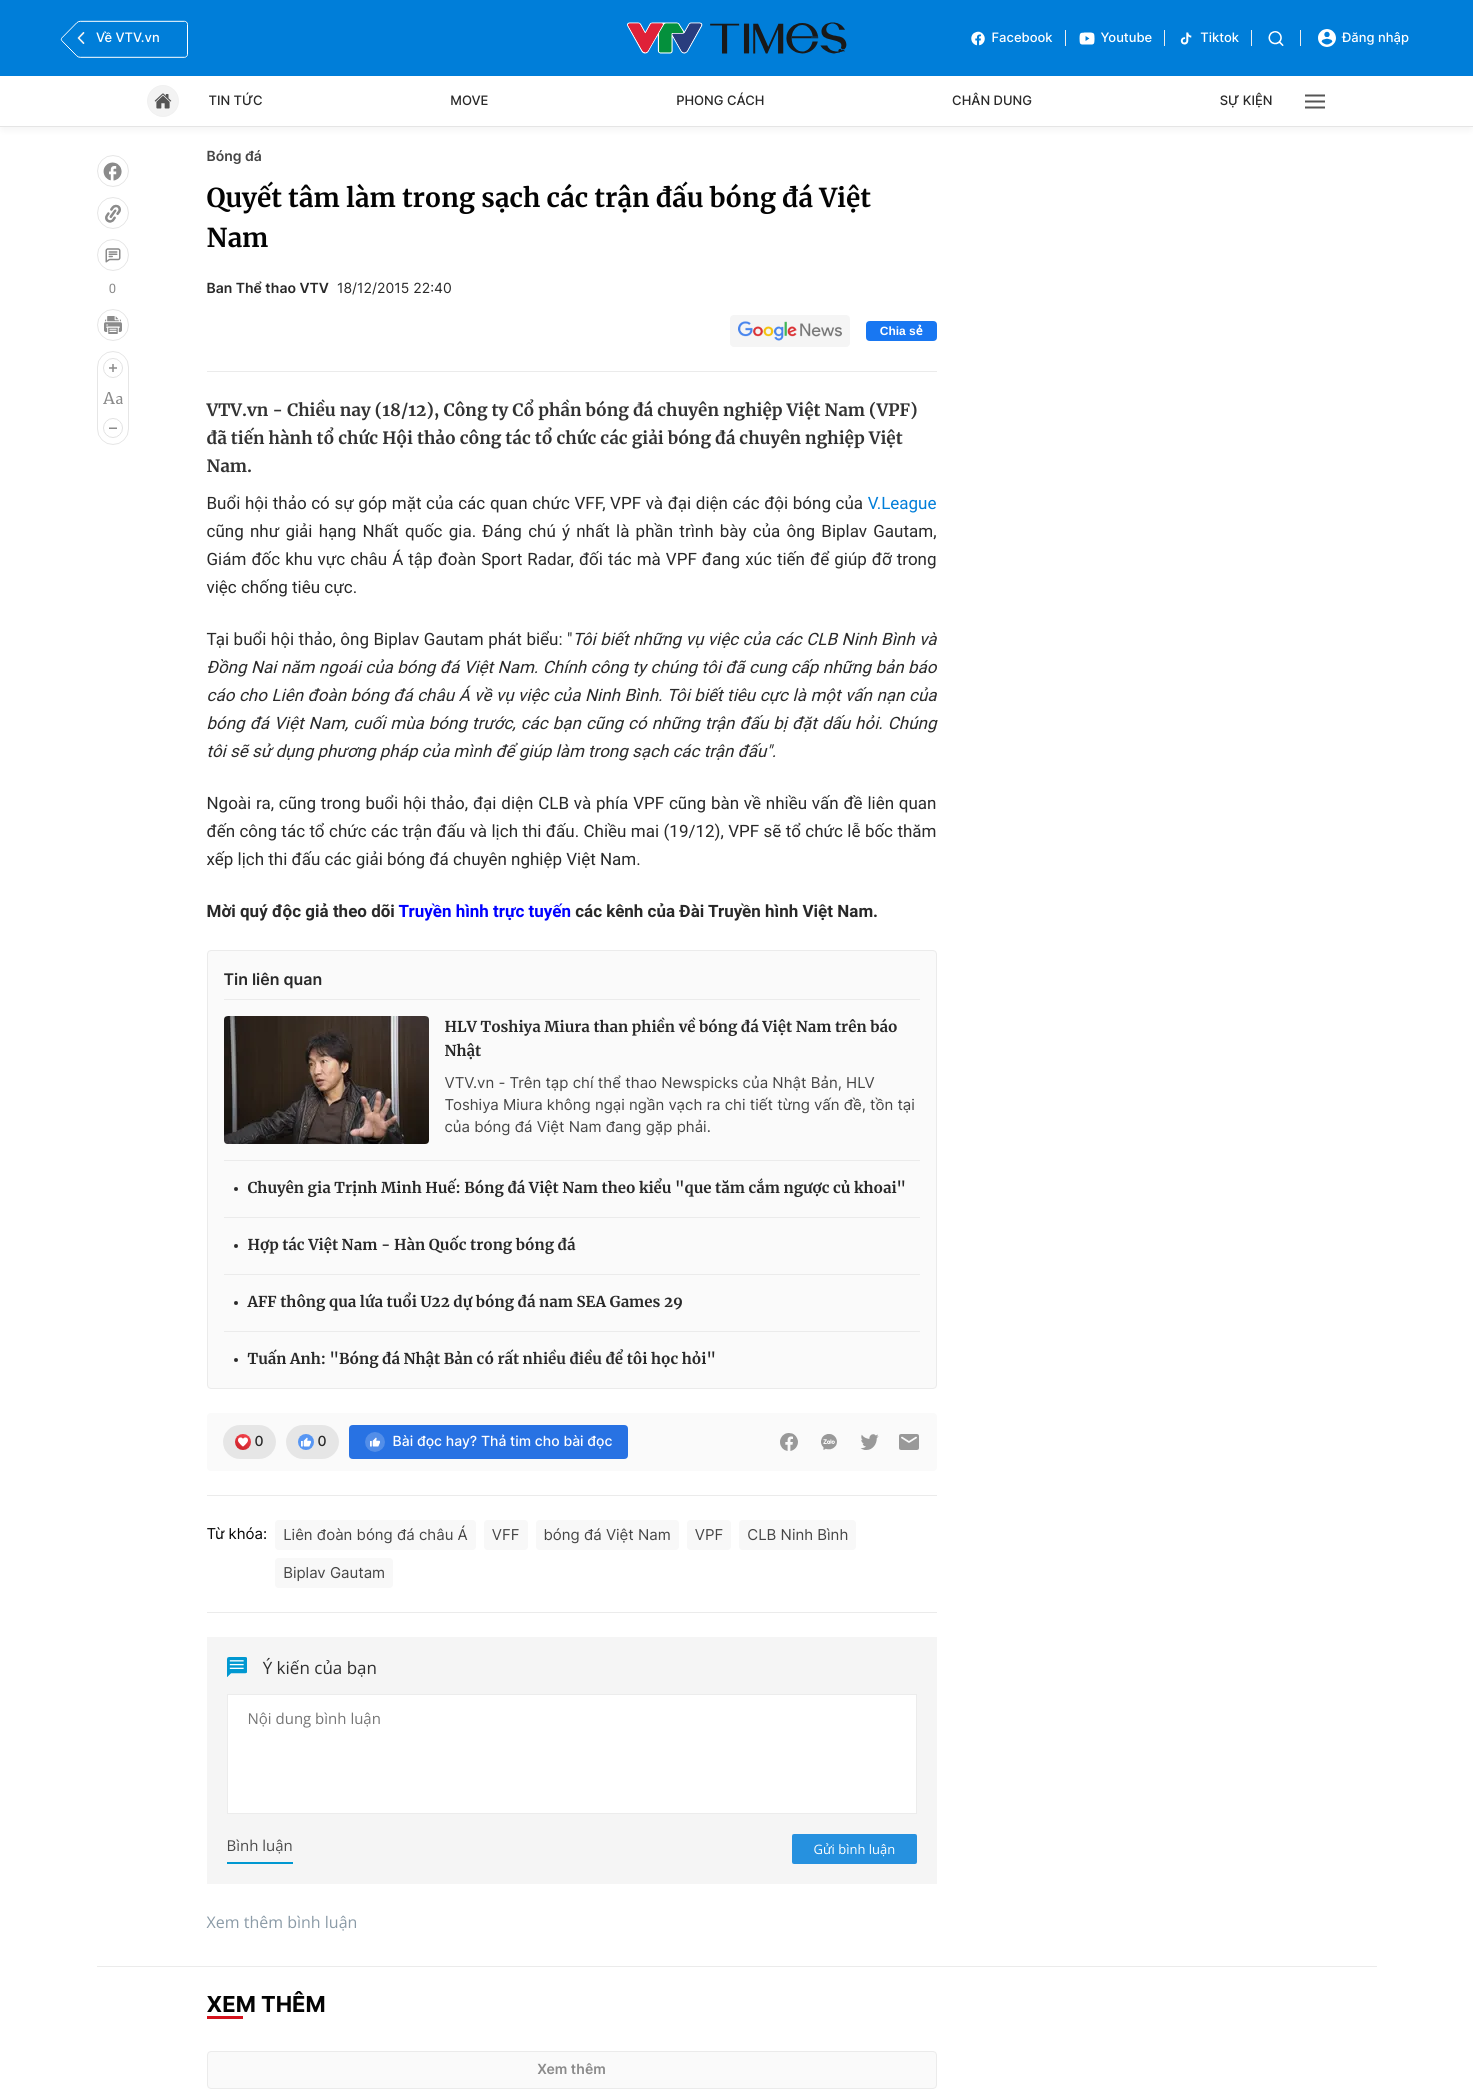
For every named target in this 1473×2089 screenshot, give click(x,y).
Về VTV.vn (116, 38)
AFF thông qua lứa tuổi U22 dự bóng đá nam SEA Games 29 (465, 1302)
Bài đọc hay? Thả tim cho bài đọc (489, 1442)
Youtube (1115, 38)
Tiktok (1208, 38)
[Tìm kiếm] (1276, 38)
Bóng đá (234, 156)
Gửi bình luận (855, 1849)
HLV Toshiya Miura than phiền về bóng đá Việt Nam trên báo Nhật (671, 1039)
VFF (506, 1534)
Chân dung (992, 101)
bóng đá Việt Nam (607, 1534)
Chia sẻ (901, 331)
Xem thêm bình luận (282, 1922)
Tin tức (236, 101)
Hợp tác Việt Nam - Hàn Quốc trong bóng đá (412, 1245)
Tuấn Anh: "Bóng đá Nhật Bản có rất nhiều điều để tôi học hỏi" (482, 1359)
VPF (709, 1534)
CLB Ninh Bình (797, 1534)
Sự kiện (1246, 101)
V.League (902, 504)
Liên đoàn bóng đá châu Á (375, 1534)
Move (469, 101)
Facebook (1011, 38)
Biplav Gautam (334, 1572)
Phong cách (720, 101)
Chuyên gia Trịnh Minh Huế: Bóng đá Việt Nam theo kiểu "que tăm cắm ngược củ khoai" (577, 1188)
